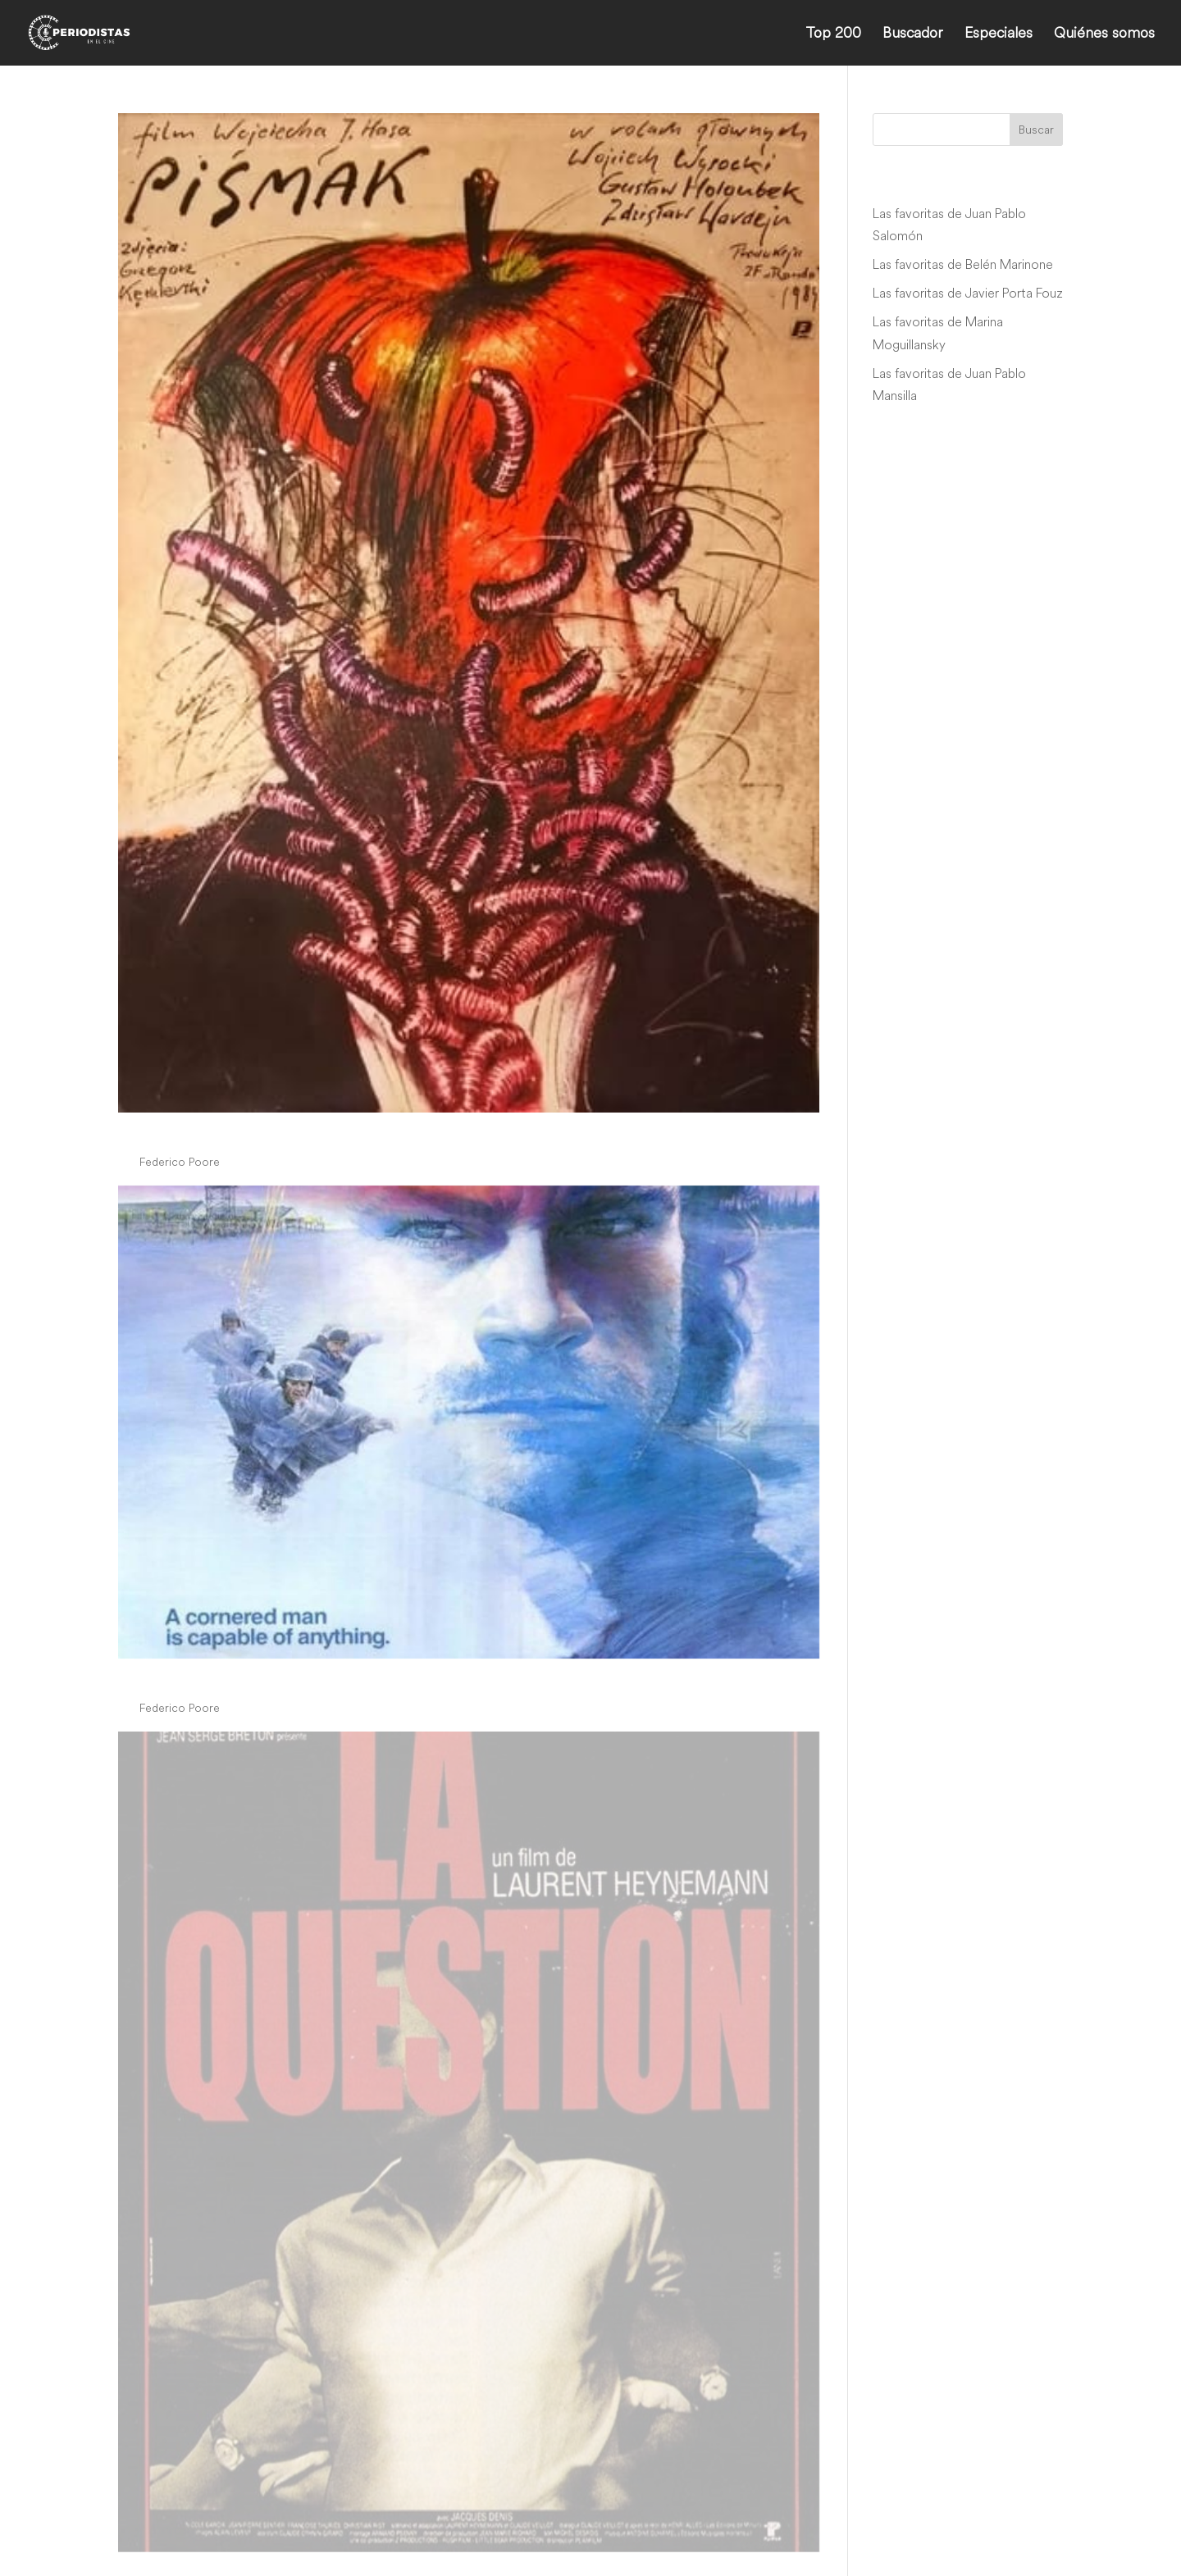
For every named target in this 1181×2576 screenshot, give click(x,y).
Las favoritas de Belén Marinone (963, 264)
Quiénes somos (1104, 34)
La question (178, 2188)
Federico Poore (179, 1161)
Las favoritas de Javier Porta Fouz (968, 292)
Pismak (154, 1130)
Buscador (912, 34)
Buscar (1036, 129)
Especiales (998, 34)
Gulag (149, 1676)
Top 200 (833, 34)
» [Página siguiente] (542, 2389)
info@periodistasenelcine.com (930, 2502)
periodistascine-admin (196, 2285)
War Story (170, 2321)
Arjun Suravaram (205, 2254)
